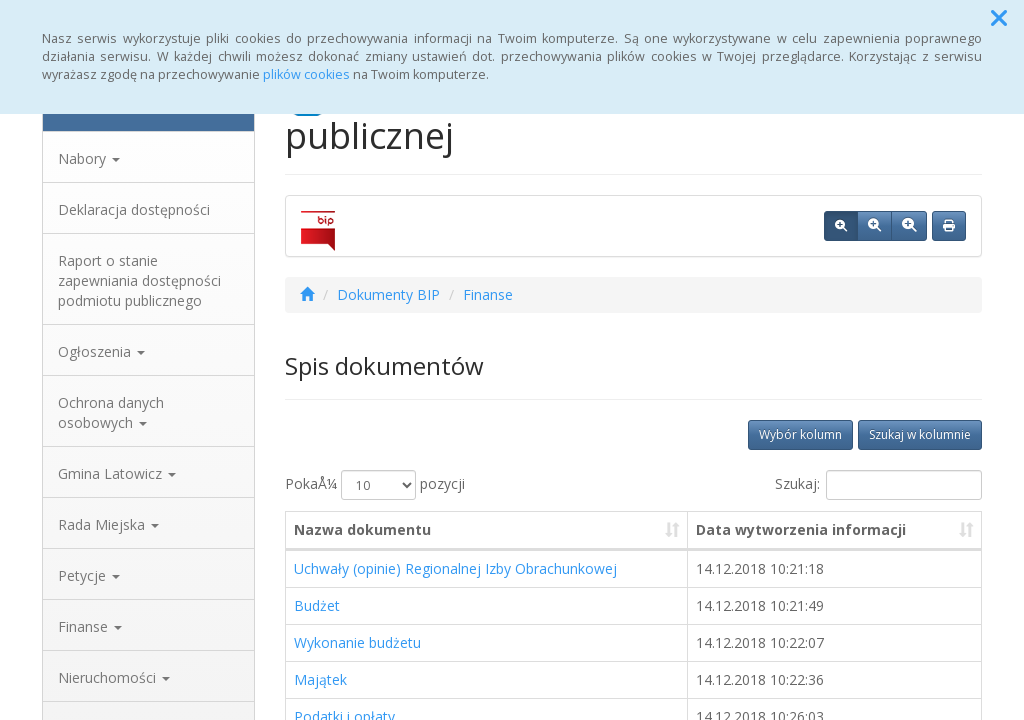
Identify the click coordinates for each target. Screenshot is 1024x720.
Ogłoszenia (101, 351)
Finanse (90, 626)
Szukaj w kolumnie (920, 434)
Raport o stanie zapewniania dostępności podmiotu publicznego (139, 280)
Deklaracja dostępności (134, 209)
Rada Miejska (108, 524)
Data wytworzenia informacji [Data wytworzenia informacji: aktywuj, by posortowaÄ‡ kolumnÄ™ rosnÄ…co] (801, 529)
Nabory (89, 158)
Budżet (317, 605)
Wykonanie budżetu (357, 642)
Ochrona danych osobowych (111, 412)
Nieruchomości (114, 677)
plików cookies (306, 74)
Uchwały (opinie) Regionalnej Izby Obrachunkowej (455, 568)
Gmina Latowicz (117, 473)
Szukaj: (878, 485)
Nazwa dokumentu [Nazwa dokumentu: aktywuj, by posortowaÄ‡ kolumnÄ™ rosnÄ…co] (362, 529)
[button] (999, 18)
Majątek (320, 679)
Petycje (89, 575)
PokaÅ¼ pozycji (375, 485)
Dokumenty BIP (388, 294)
